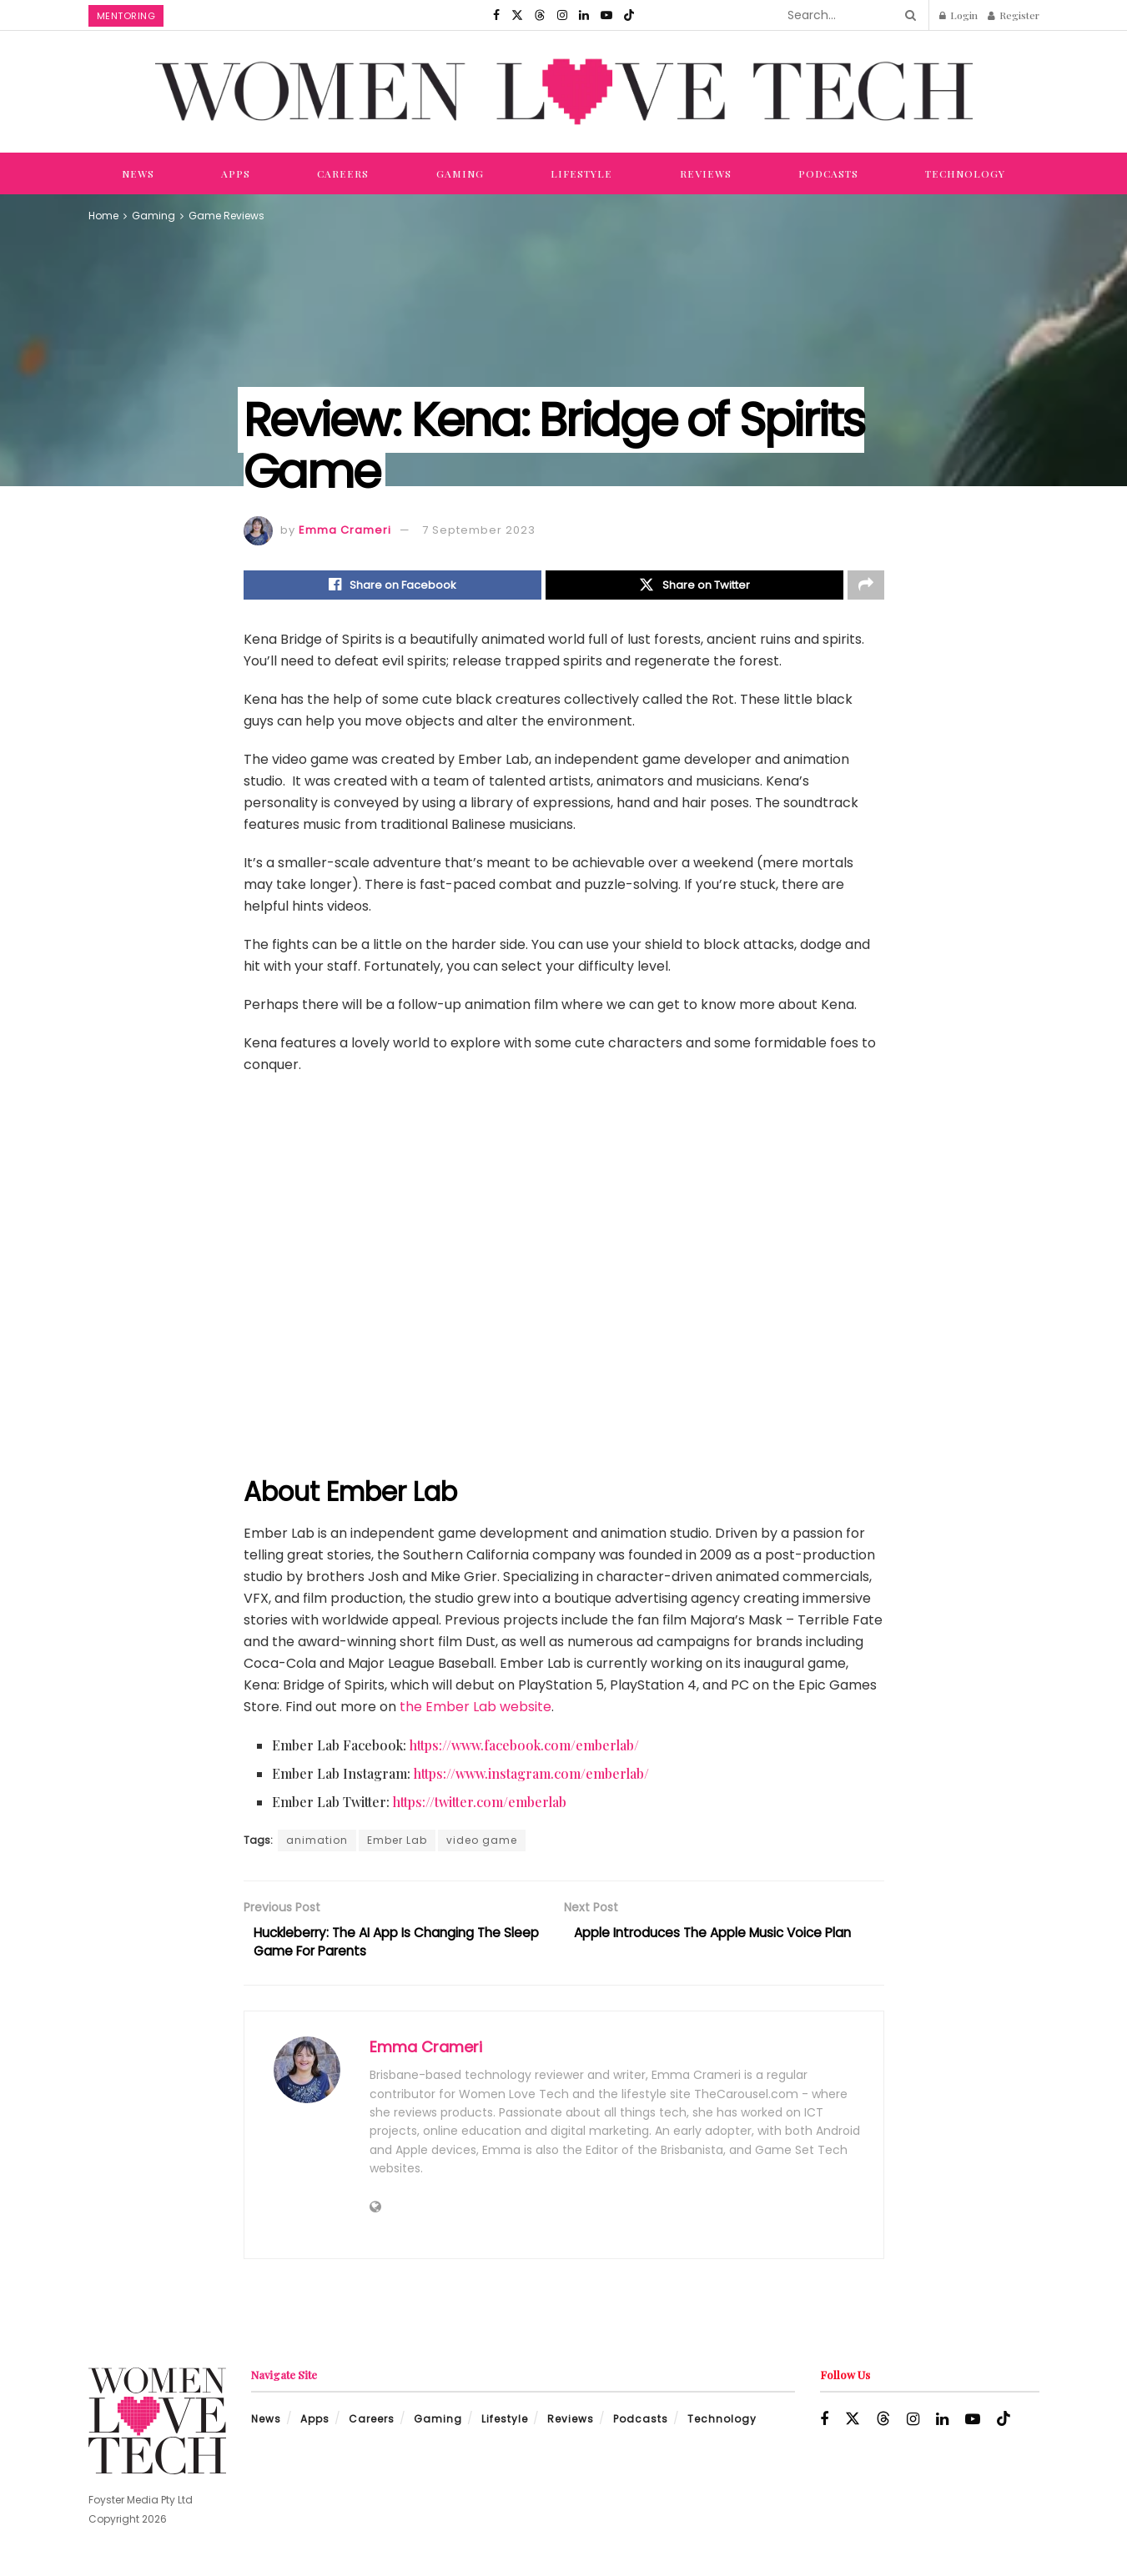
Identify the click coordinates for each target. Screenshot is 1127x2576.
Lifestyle (581, 173)
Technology (965, 173)
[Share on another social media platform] (866, 586)
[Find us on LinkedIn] (584, 15)
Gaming (460, 173)
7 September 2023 (479, 530)
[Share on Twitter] (694, 586)
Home (103, 215)
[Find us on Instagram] (562, 15)
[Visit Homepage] (563, 91)
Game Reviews (226, 215)
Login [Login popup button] (958, 15)
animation (317, 1842)
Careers (343, 173)
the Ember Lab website (475, 1708)
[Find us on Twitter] (517, 15)
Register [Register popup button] (1013, 15)
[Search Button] (907, 15)
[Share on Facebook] (392, 586)
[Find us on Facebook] (496, 15)
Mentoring (126, 16)
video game (481, 1842)
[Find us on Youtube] (606, 15)
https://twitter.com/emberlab (479, 1803)
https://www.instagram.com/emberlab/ (531, 1775)
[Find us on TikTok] (629, 15)
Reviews (706, 173)
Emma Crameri (345, 530)
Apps (235, 173)
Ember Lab (397, 1842)
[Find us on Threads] (540, 15)
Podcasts (828, 173)
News (138, 173)
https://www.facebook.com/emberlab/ (524, 1746)
